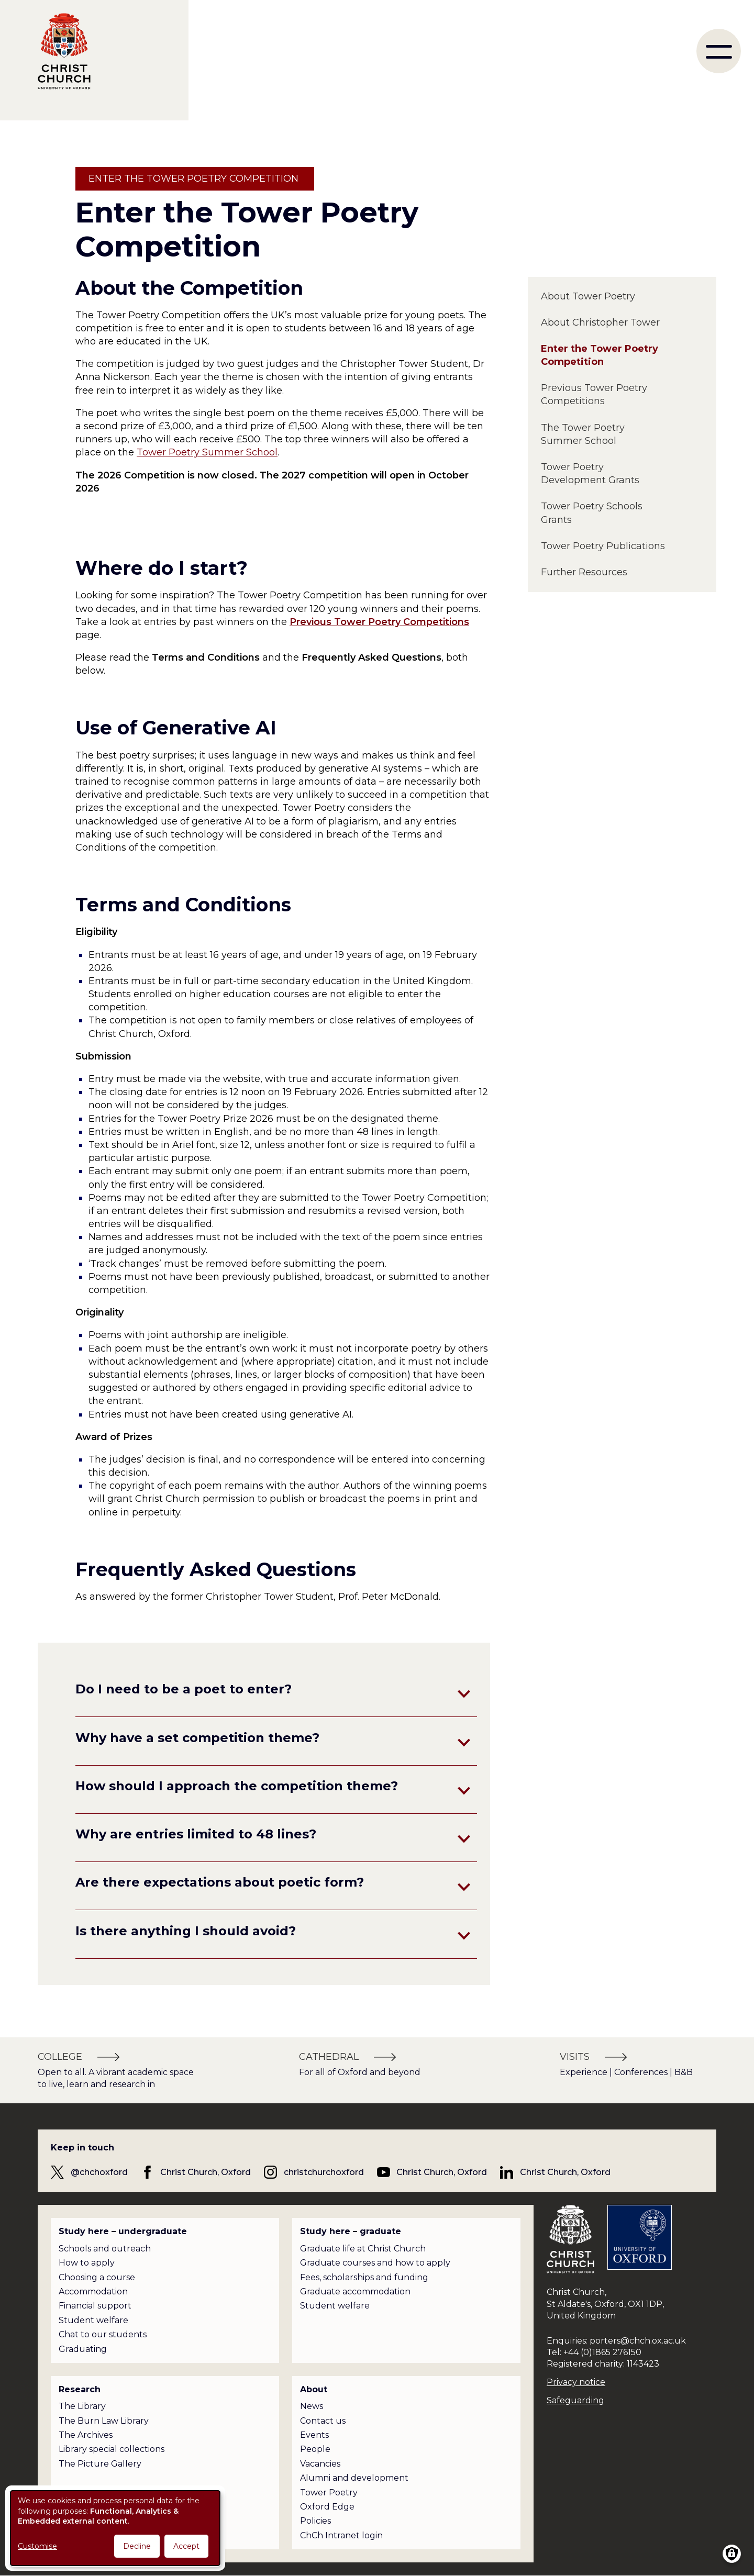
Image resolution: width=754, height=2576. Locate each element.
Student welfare (93, 2320)
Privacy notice (576, 2382)
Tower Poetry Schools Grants (591, 512)
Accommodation (93, 2291)
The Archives (86, 2435)
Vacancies (320, 2464)
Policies (315, 2521)
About (313, 2389)
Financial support (95, 2306)
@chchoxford (99, 2172)
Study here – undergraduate (123, 2231)
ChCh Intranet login (341, 2535)
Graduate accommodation (355, 2291)
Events (314, 2435)
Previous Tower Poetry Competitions (594, 394)
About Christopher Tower (600, 322)
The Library (82, 2406)
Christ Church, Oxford (205, 2172)
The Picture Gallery (100, 2464)
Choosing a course (97, 2277)
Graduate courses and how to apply (375, 2263)
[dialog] (115, 2528)
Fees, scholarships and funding (364, 2277)
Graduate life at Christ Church (363, 2249)
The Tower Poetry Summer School (583, 434)
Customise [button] (37, 2546)
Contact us (323, 2421)
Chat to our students (103, 2334)
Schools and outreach (105, 2249)
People (315, 2449)
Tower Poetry (329, 2492)
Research (80, 2389)
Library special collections (111, 2449)
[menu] (718, 51)
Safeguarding (575, 2400)
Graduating (83, 2349)
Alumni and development (354, 2478)
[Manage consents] (732, 2554)
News (311, 2406)
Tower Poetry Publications (603, 546)
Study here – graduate (350, 2231)
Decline (137, 2546)
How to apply (87, 2263)
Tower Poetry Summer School (207, 452)
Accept (186, 2546)
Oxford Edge (327, 2507)
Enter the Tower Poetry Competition (599, 355)
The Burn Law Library (104, 2421)
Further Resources (584, 572)
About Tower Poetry (588, 296)
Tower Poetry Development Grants (590, 473)
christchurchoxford (324, 2172)
